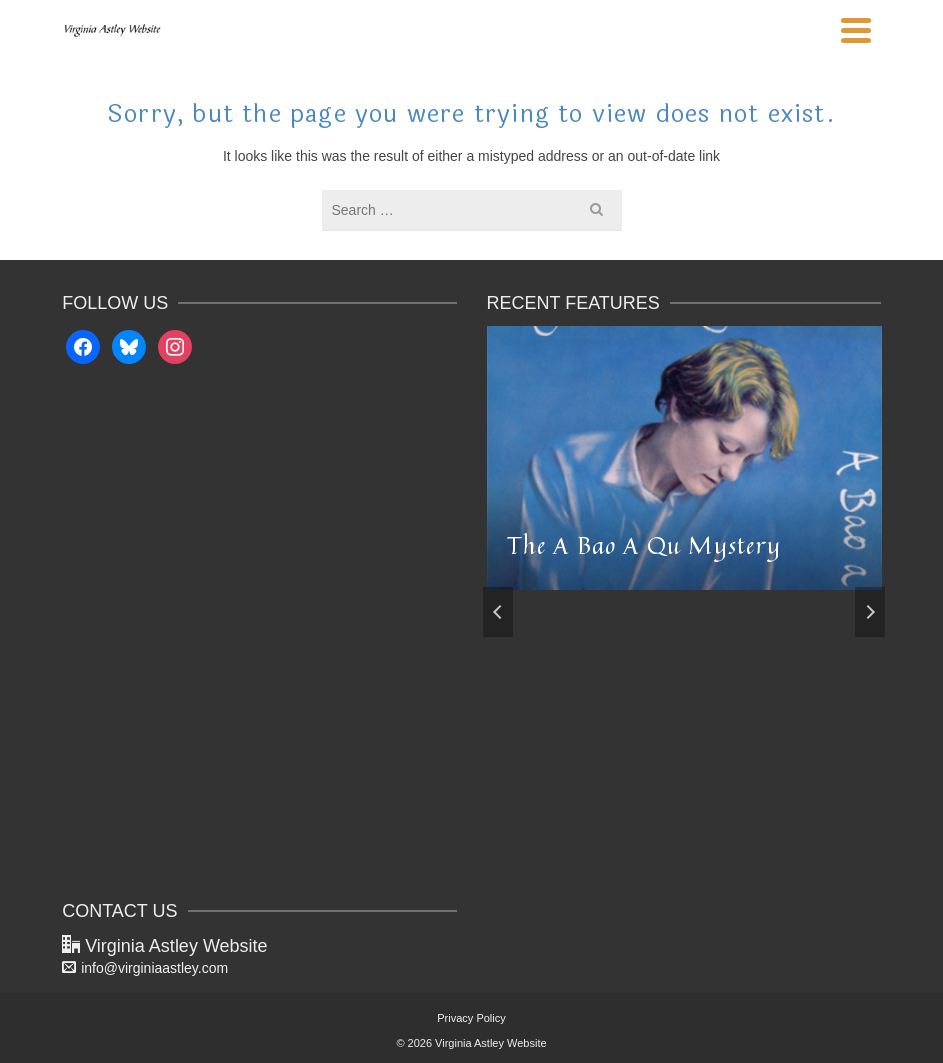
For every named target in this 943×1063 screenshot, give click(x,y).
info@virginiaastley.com (145, 968)
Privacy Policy (471, 1018)
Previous (498, 612)
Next (870, 612)
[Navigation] (856, 30)
